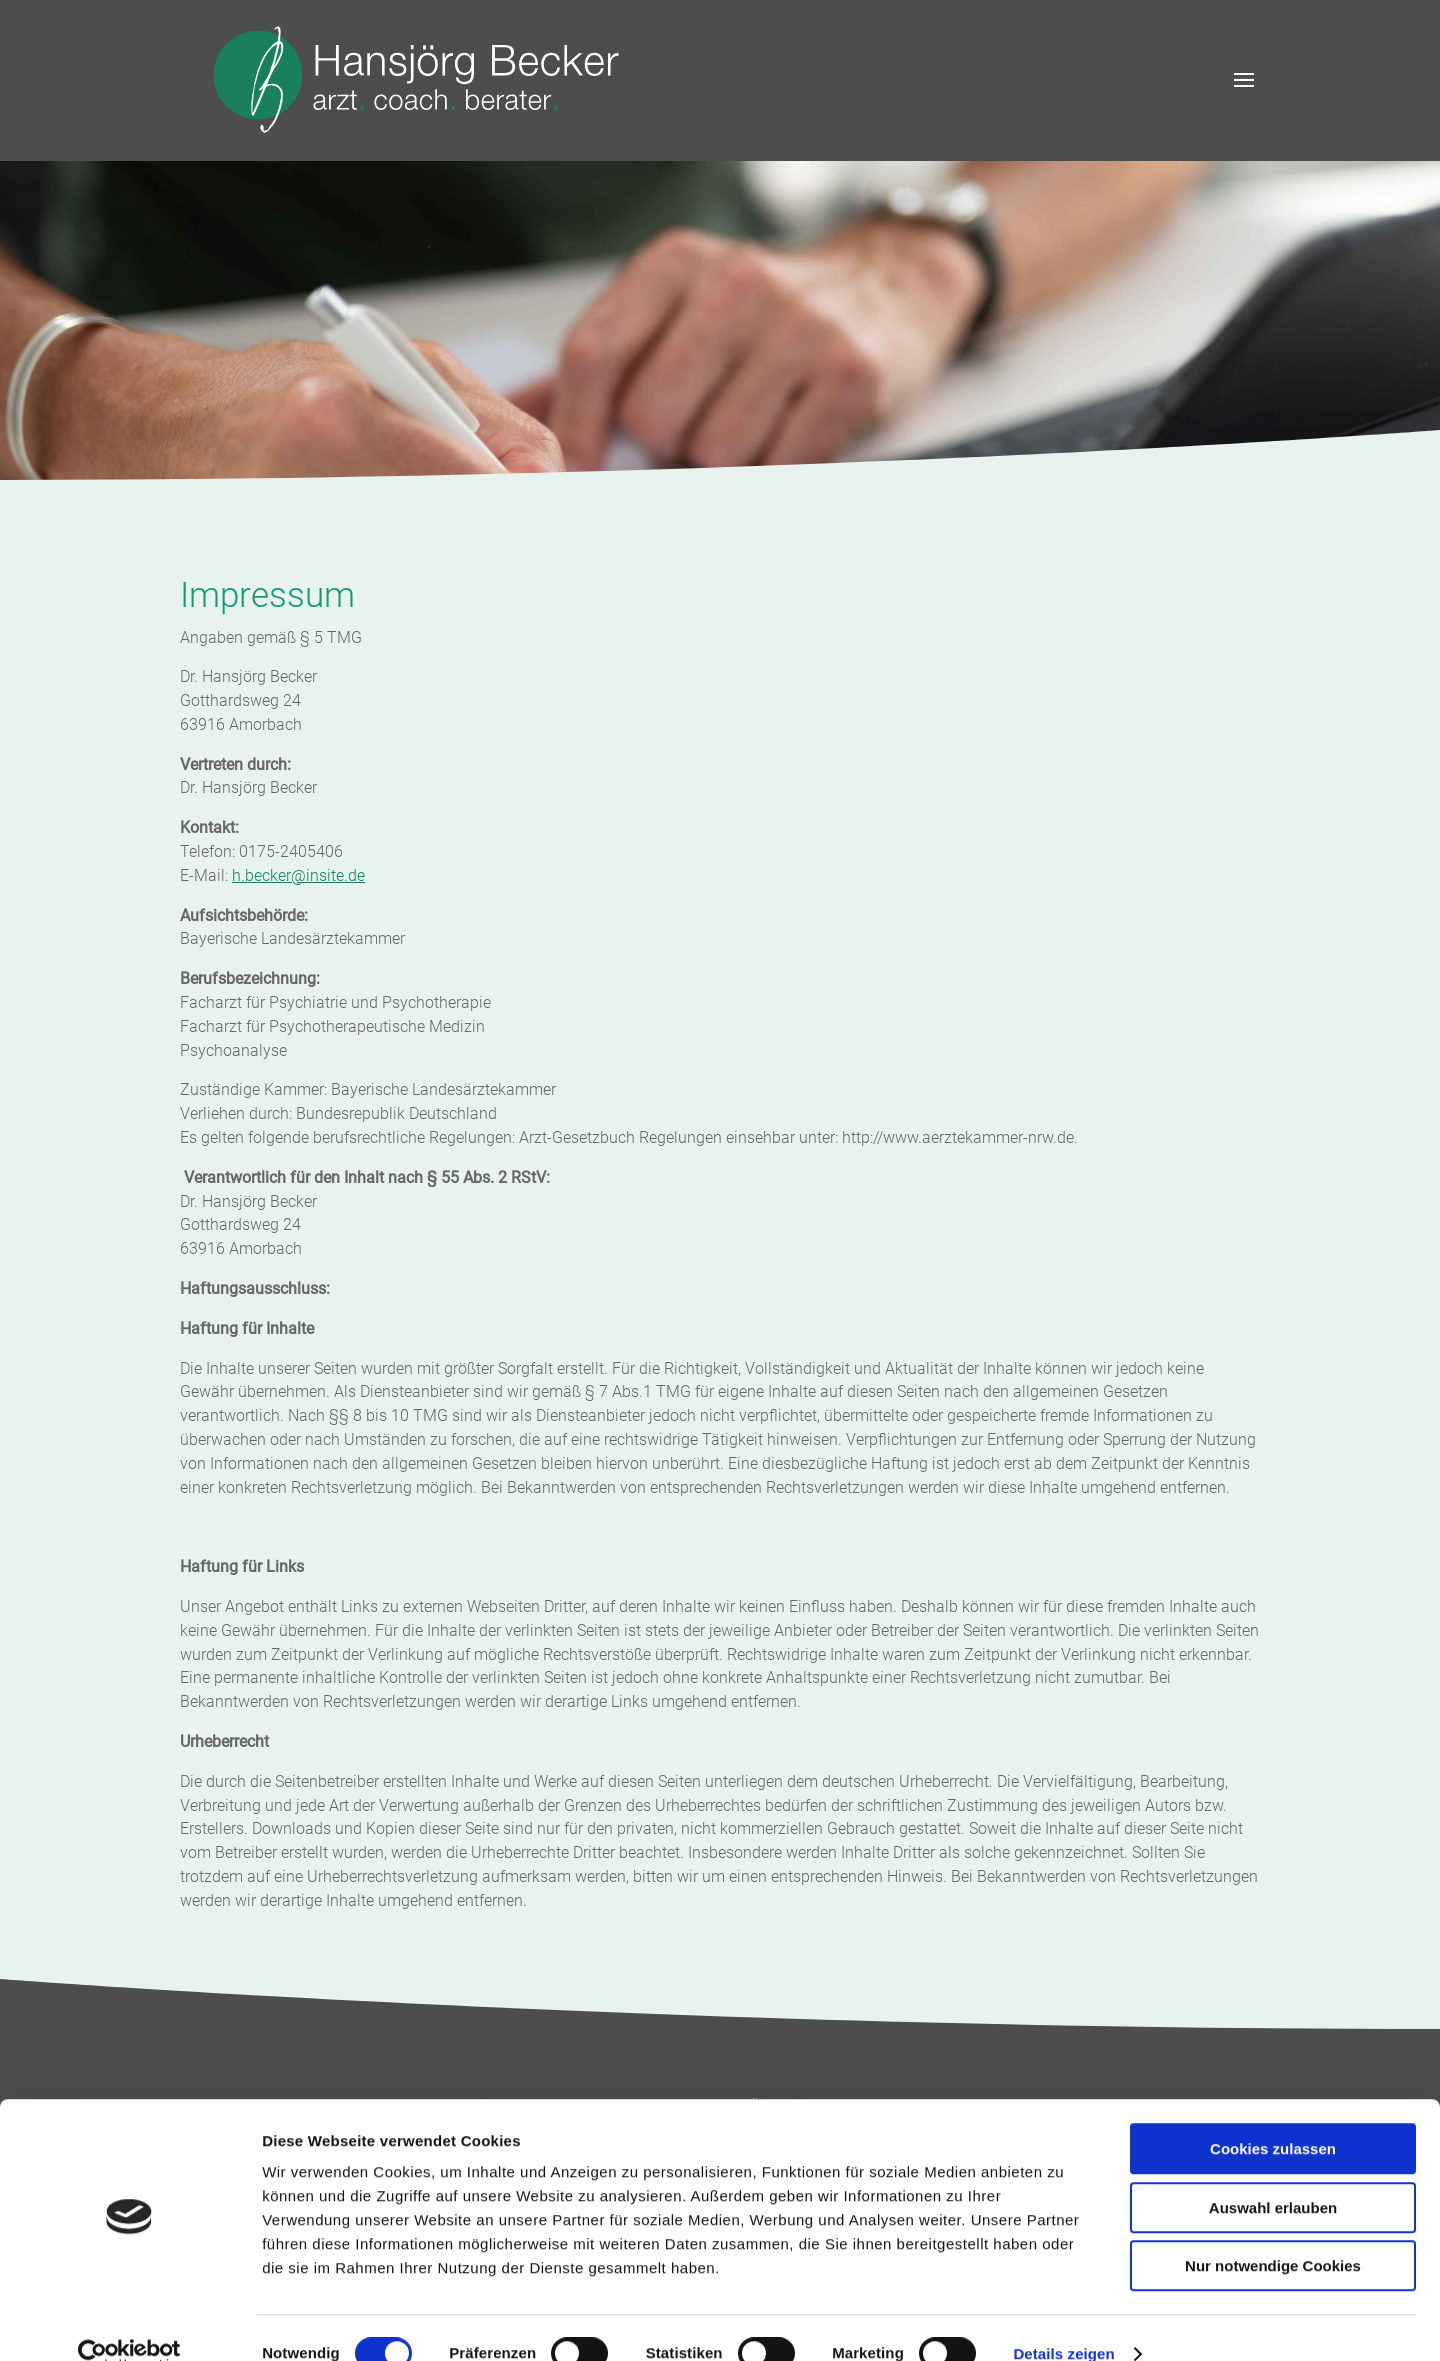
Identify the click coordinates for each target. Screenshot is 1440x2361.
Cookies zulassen (1273, 2116)
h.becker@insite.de (298, 875)
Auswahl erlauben (1273, 2175)
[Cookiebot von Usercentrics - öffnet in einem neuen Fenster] (129, 2322)
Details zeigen (1063, 2321)
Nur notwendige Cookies (1273, 2233)
